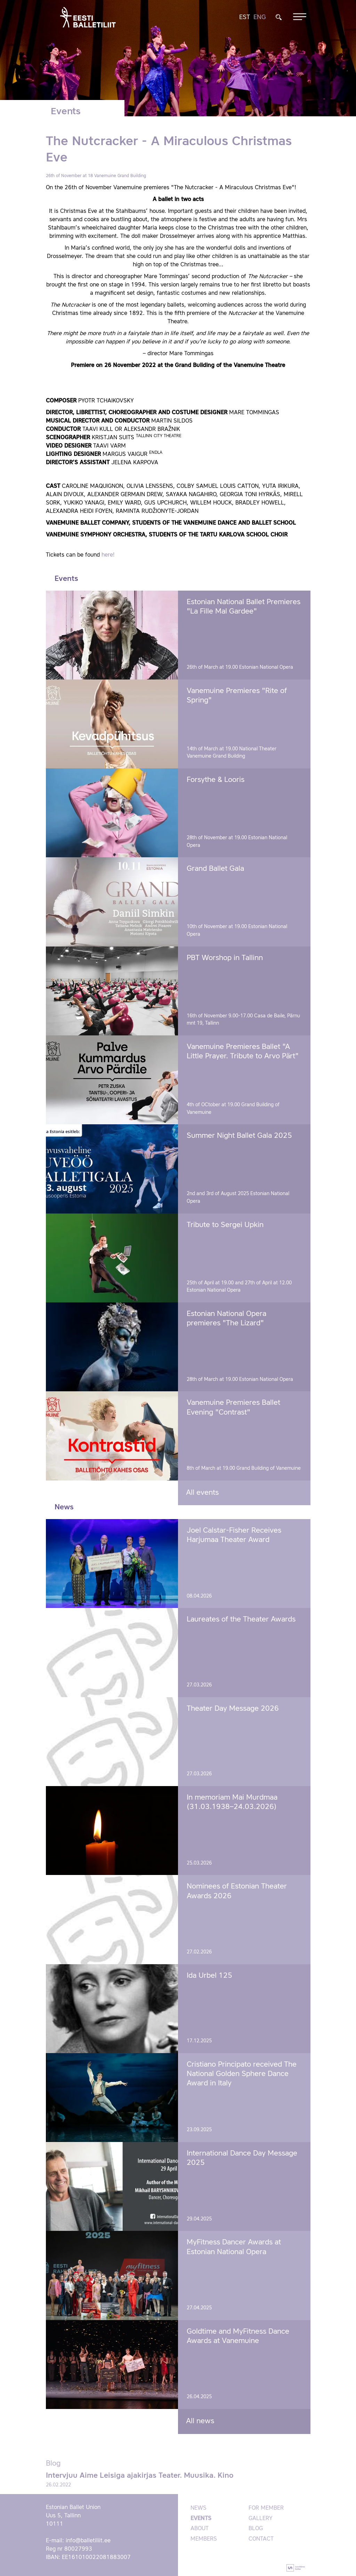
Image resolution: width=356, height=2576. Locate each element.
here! (108, 555)
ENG (259, 17)
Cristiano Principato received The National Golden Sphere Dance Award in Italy (242, 2074)
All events (202, 1493)
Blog (256, 2529)
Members (204, 2539)
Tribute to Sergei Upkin (225, 1225)
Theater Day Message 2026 (233, 1708)
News (199, 2508)
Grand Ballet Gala (215, 869)
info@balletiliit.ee (88, 2541)
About (200, 2529)
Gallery (261, 2518)
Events (201, 2518)
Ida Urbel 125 (209, 1975)
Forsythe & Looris (215, 780)
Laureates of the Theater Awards (241, 1619)
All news (200, 2421)
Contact (261, 2539)
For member (266, 2508)
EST (244, 17)
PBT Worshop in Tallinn (225, 958)
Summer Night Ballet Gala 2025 (239, 1136)
